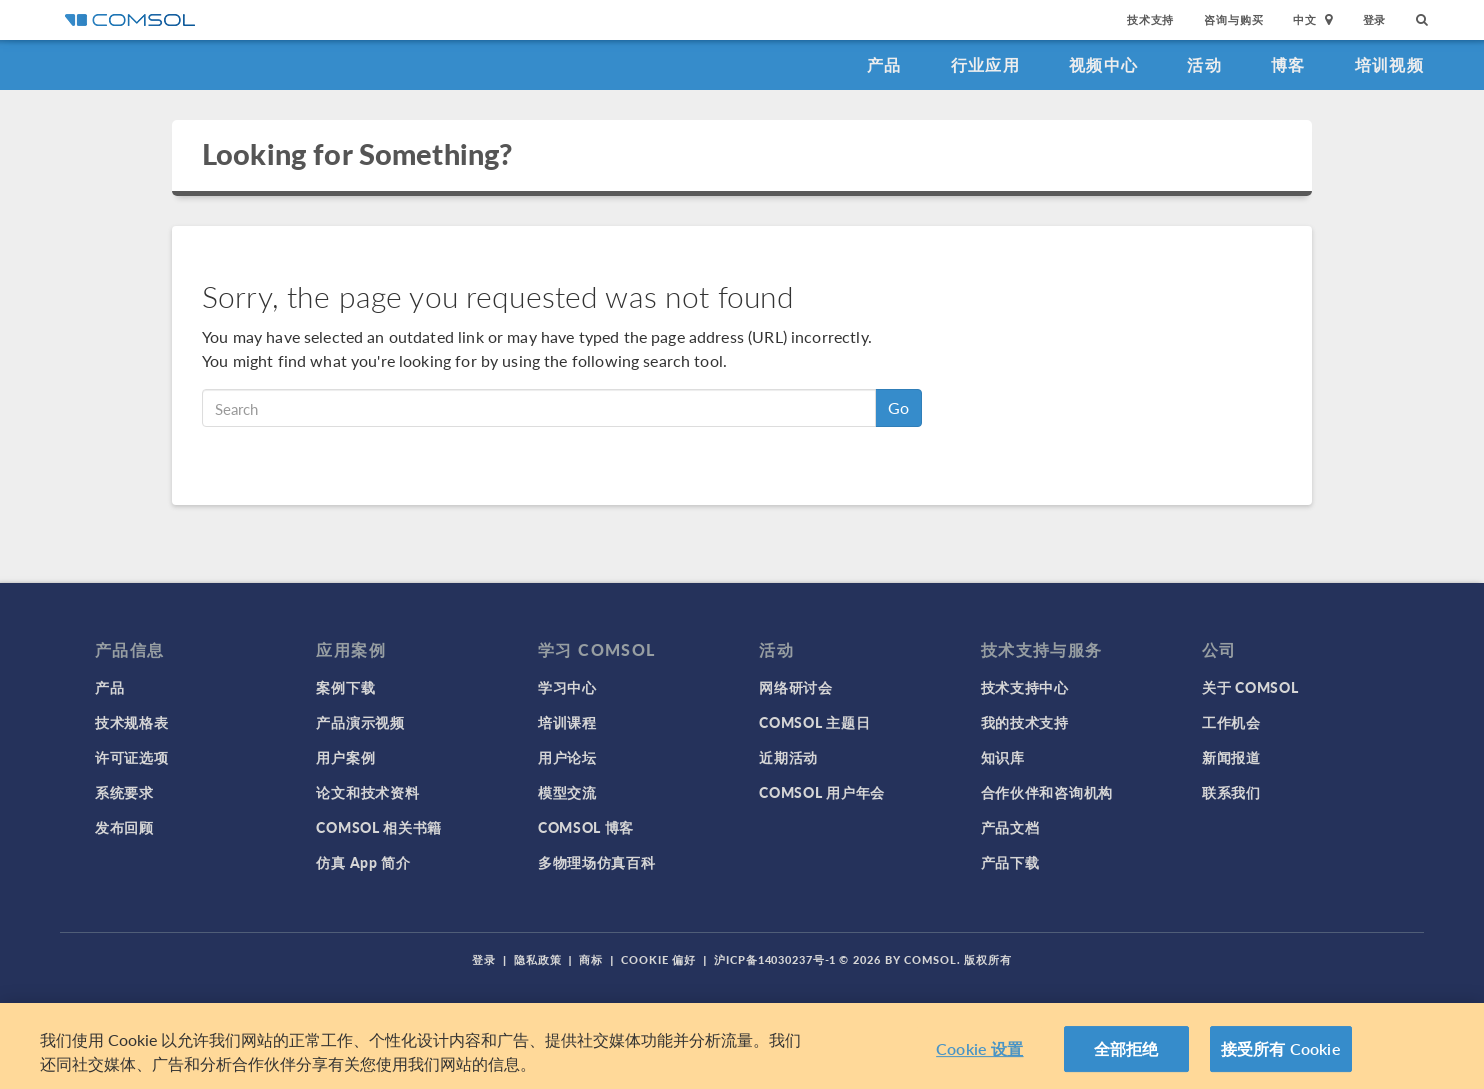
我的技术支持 (1025, 722)
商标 (591, 959)
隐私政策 (538, 959)
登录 (1375, 19)
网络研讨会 (796, 687)
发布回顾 (124, 827)
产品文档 (1010, 827)
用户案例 (345, 757)
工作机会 (1231, 722)
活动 (1204, 64)
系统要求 (124, 792)
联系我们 (1231, 792)
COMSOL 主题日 (814, 722)
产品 (884, 64)
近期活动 (788, 757)
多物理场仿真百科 (597, 862)
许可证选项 (132, 757)
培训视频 (1389, 64)
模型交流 (567, 792)
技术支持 (1150, 19)
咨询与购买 (1233, 19)
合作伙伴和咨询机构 (1047, 792)
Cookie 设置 (979, 1064)
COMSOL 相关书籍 (379, 827)
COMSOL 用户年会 (822, 792)
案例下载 (345, 687)
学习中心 (567, 687)
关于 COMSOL (1250, 687)
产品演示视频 (360, 722)
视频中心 (1103, 64)
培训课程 (567, 722)
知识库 (1003, 757)
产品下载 (1010, 862)
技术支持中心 (1025, 687)
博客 (1288, 64)
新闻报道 (1231, 757)
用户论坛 (567, 757)
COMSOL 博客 (586, 827)
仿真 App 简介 (363, 862)
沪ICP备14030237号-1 (775, 959)
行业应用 (985, 64)
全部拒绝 (1126, 1064)
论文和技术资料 (367, 792)
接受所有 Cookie (1281, 1064)
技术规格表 (132, 722)
